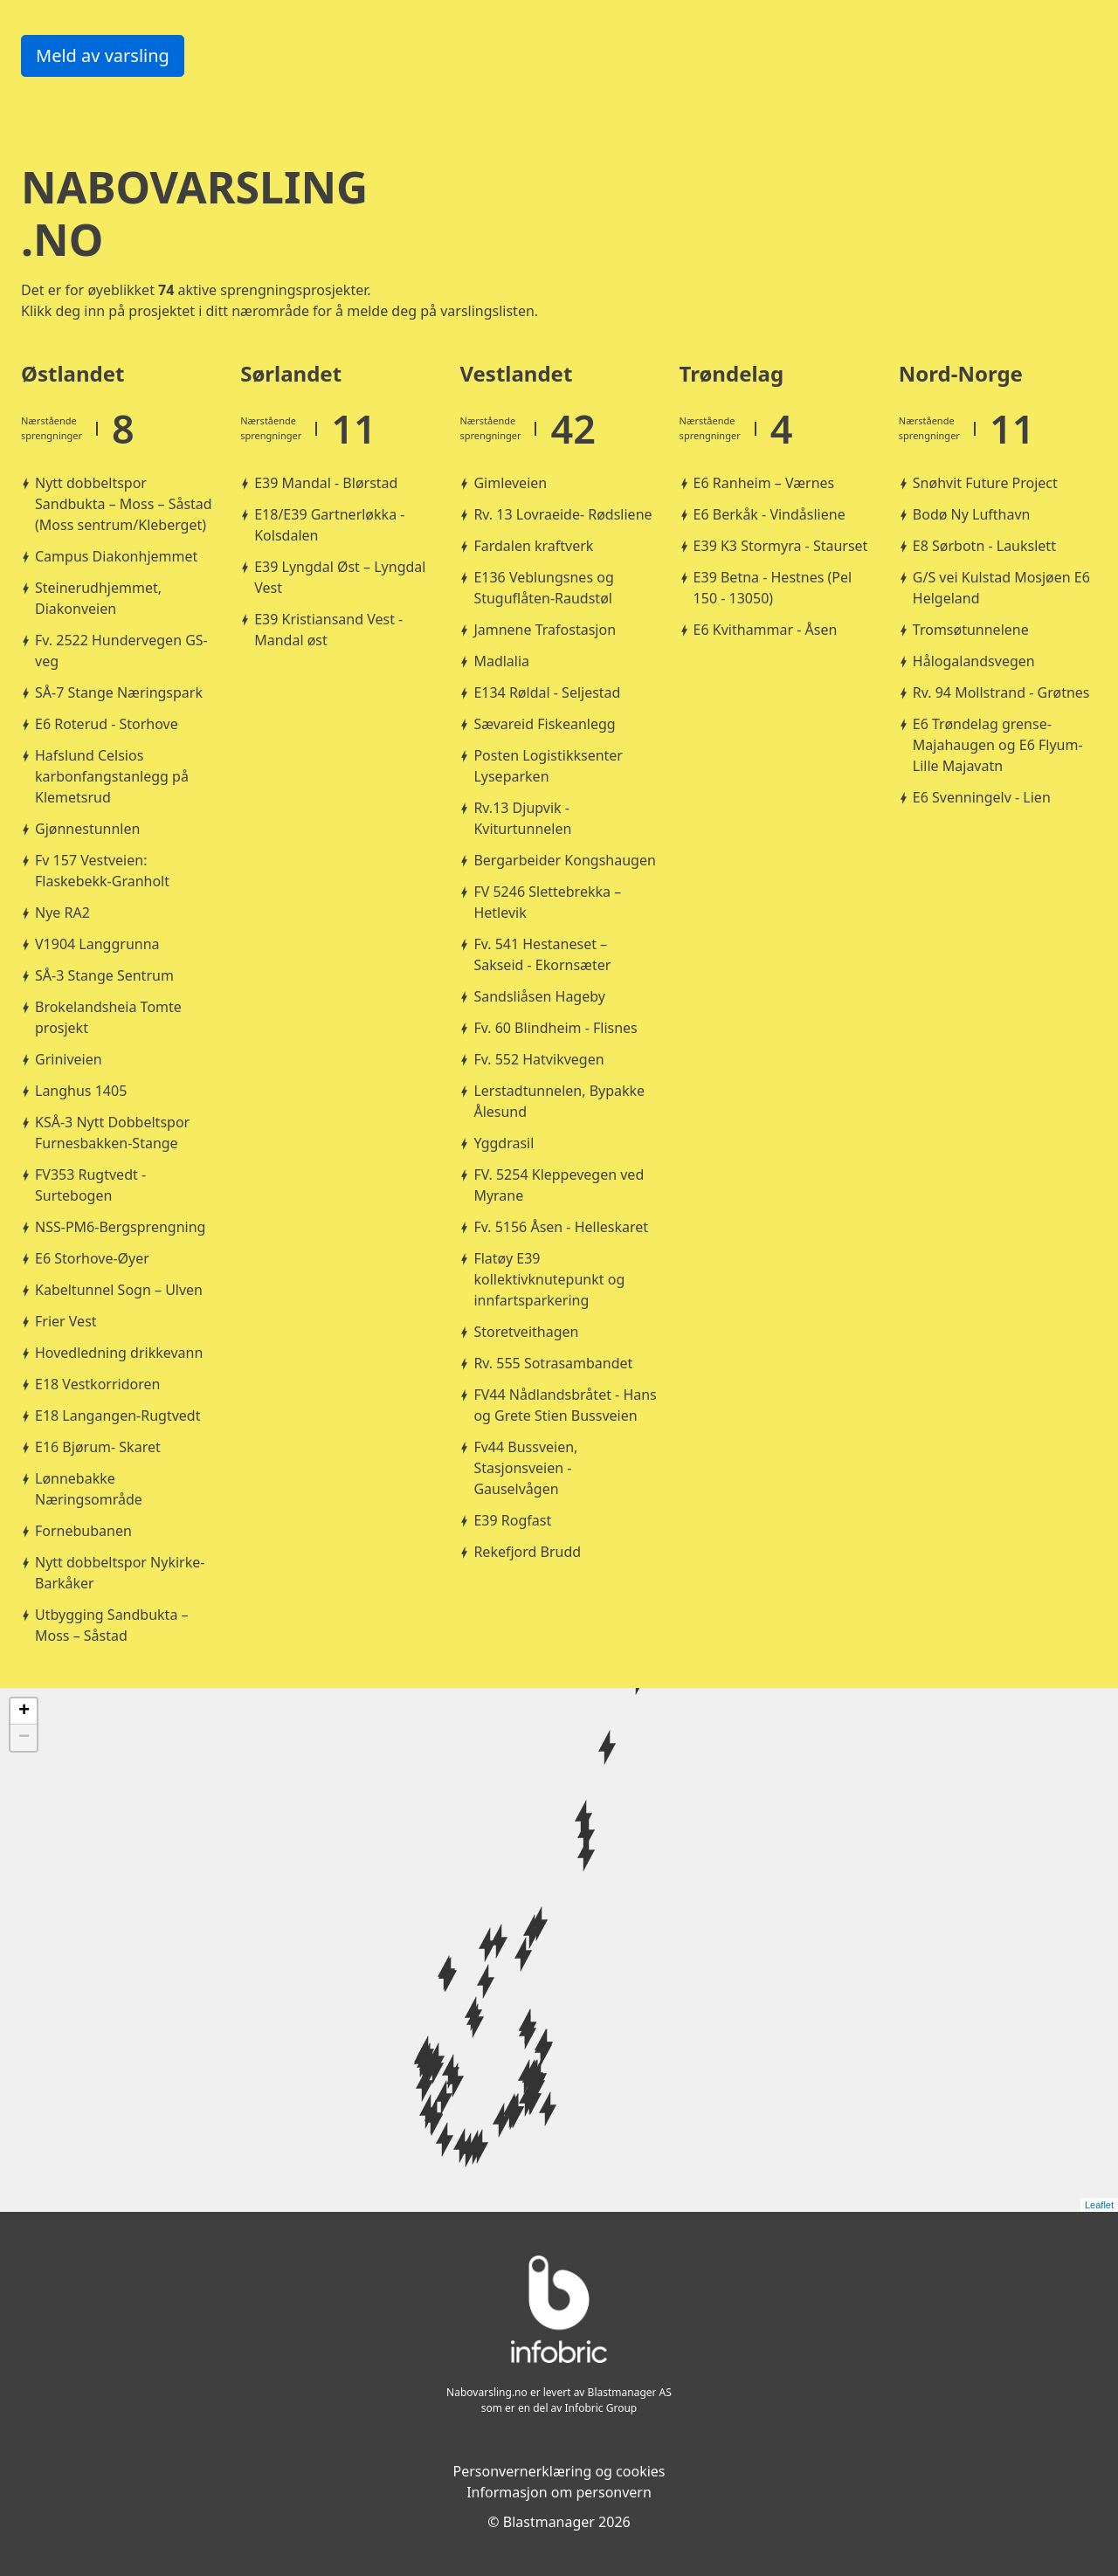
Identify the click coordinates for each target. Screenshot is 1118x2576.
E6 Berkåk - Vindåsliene (769, 514)
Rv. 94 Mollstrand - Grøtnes (1001, 692)
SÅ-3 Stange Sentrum (104, 975)
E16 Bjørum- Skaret (98, 1447)
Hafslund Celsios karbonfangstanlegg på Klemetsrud (112, 776)
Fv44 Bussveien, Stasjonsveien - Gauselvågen (525, 1467)
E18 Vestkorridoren (97, 1384)
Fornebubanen (83, 1530)
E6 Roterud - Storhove (106, 724)
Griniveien (68, 1059)
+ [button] (24, 1711)
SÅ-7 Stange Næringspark (119, 692)
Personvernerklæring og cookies (558, 2471)
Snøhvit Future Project (985, 482)
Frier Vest (66, 1321)
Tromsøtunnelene (971, 629)
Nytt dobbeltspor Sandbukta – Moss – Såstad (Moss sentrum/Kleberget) (123, 503)
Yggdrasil (503, 1143)
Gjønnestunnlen (87, 828)
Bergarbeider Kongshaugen (564, 860)
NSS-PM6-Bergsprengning (120, 1226)
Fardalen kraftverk (533, 545)
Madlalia (501, 661)
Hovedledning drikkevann (119, 1352)
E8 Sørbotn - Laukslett (984, 545)
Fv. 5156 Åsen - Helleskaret (560, 1226)
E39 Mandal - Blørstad (325, 482)
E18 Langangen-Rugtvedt (117, 1415)
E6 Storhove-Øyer (92, 1258)
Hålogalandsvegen (974, 661)
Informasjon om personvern (559, 2492)
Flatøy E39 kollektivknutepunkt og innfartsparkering (549, 1279)
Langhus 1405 (81, 1090)
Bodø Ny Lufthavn (972, 514)
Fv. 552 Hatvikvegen (538, 1059)
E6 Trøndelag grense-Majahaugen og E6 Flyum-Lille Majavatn (998, 744)
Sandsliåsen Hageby (539, 996)
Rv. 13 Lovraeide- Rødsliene (562, 514)
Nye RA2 (62, 912)
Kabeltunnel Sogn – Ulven (119, 1289)
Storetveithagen (525, 1331)
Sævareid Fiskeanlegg (544, 724)
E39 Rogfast (512, 1520)
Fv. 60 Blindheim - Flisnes (555, 1027)
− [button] (24, 1738)
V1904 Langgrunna (97, 944)
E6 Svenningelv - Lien (982, 797)
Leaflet (1099, 2205)
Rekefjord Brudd (527, 1551)
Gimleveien (510, 482)
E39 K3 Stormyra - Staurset (781, 545)
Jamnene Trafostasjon (544, 629)
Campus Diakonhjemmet (116, 556)
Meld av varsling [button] (102, 55)
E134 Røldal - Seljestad (546, 692)
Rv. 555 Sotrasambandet (552, 1363)
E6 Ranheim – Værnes (764, 482)
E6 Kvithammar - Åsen (766, 629)
